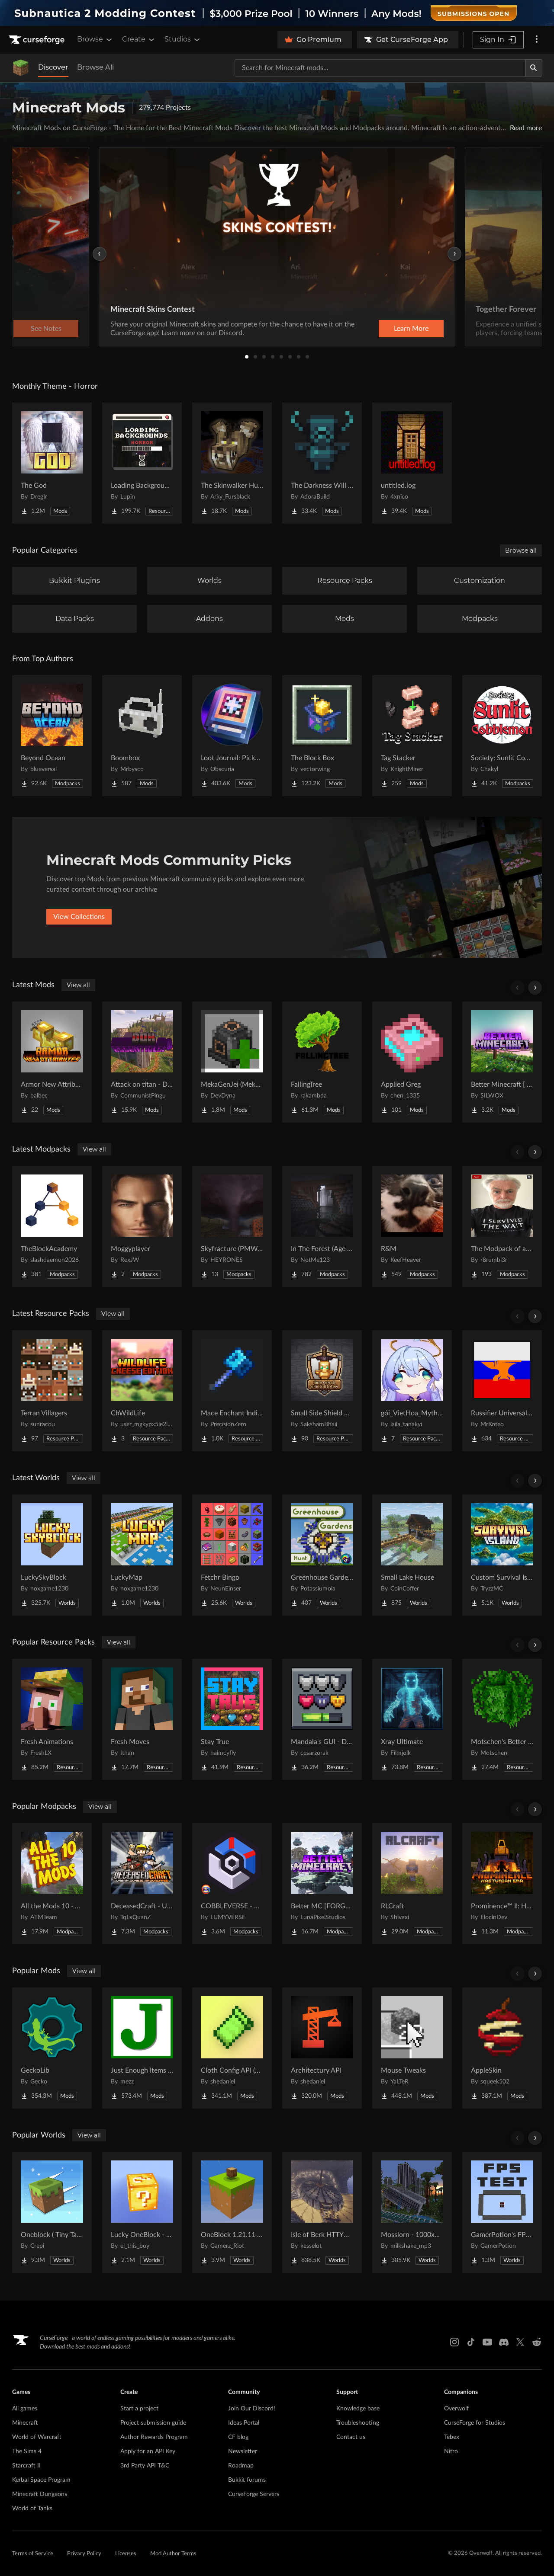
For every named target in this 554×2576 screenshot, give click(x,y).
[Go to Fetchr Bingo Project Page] (232, 1555)
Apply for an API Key (147, 2451)
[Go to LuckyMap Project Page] (142, 1555)
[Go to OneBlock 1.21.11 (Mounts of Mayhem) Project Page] (232, 2212)
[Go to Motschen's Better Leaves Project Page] (502, 1719)
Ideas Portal (243, 2423)
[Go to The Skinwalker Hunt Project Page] (232, 463)
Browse (95, 39)
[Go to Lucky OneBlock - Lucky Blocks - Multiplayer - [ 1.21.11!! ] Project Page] (142, 2212)
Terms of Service (32, 2554)
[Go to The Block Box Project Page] (322, 735)
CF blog (238, 2437)
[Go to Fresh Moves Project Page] (142, 1719)
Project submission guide (153, 2423)
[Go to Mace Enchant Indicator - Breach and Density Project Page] (232, 1390)
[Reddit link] (536, 2342)
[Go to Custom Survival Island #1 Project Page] (502, 1555)
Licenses (125, 2554)
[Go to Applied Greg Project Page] (412, 1062)
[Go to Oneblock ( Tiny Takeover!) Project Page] (52, 2212)
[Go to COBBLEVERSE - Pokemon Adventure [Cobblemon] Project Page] (232, 1883)
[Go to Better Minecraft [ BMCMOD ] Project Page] (502, 1062)
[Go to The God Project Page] (52, 463)
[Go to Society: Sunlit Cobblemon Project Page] (502, 735)
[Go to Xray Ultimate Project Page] (412, 1719)
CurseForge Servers (253, 2494)
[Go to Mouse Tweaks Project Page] (412, 2048)
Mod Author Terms (173, 2554)
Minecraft (25, 2423)
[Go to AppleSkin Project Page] (502, 2048)
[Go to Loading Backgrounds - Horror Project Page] (142, 463)
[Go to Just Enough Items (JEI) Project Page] (142, 2048)
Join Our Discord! (251, 2409)
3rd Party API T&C (144, 2466)
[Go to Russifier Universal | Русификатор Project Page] (502, 1390)
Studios (182, 39)
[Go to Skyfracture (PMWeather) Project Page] (232, 1226)
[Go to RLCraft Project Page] (412, 1883)
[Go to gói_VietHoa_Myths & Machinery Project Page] (412, 1390)
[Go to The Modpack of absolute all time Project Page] (502, 1226)
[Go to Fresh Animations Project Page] (52, 1719)
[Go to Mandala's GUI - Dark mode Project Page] (322, 1719)
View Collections (79, 916)
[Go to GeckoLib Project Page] (52, 2048)
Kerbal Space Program (41, 2480)
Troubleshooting (357, 2423)
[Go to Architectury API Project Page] (322, 2048)
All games (24, 2409)
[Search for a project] (380, 68)
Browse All (95, 67)
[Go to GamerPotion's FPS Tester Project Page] (502, 2212)
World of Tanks (32, 2509)
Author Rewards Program (154, 2437)
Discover (53, 67)
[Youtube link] (487, 2342)
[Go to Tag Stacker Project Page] (412, 735)
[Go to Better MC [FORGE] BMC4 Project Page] (322, 1883)
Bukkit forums (247, 2480)
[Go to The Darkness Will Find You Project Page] (322, 463)
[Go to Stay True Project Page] (232, 1719)
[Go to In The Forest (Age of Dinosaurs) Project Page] (322, 1226)
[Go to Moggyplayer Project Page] (142, 1226)
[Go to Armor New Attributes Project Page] (52, 1062)
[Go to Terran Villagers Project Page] (52, 1390)
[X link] (520, 2342)
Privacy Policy (84, 2554)
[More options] (536, 39)
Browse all (521, 550)
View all (78, 985)
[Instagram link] (454, 2342)
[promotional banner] (277, 13)
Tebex (451, 2437)
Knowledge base (358, 2409)
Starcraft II (26, 2466)
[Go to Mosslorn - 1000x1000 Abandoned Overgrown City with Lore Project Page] (412, 2212)
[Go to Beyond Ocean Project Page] (52, 735)
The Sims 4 (27, 2451)
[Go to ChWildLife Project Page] (142, 1390)
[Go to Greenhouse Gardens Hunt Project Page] (322, 1555)
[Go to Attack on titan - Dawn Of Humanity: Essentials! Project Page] (142, 1062)
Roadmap (241, 2466)
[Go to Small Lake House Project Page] (412, 1555)
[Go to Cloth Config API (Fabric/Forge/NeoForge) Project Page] (232, 2048)
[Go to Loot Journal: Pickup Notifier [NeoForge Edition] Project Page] (232, 735)
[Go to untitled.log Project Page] (412, 463)
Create (139, 39)
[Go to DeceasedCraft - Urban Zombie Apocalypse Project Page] (142, 1883)
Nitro (451, 2451)
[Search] (533, 68)
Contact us (350, 2437)
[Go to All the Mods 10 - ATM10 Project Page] (52, 1883)
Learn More (411, 328)
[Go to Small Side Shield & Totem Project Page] (322, 1390)
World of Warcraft (36, 2437)
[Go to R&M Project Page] (412, 1226)
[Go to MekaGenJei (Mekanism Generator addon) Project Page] (232, 1062)
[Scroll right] (535, 988)
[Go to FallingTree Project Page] (322, 1062)
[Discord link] (504, 2342)
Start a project (139, 2409)
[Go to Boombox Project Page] (142, 735)
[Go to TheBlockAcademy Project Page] (52, 1226)
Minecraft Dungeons (39, 2494)
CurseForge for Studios (474, 2423)
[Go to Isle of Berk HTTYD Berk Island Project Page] (322, 2212)
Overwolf (456, 2409)
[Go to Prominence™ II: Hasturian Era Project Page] (502, 1883)
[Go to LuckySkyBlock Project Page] (52, 1555)
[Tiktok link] (471, 2342)
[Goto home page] (38, 39)
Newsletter (242, 2451)
